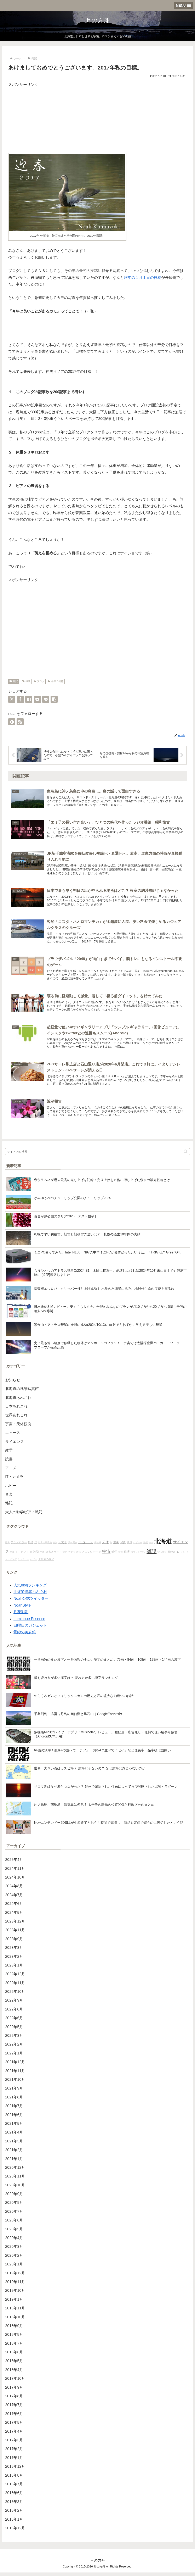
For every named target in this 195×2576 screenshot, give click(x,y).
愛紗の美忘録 (24, 1636)
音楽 (55, 1546)
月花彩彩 (20, 1615)
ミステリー (23, 1563)
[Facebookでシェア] (20, 699)
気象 (12, 1555)
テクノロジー (19, 1546)
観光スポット (53, 1555)
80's (151, 1546)
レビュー (137, 1546)
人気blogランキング (30, 1588)
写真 (123, 1545)
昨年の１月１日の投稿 (142, 278)
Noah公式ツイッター (30, 1602)
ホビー (33, 1563)
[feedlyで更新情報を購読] (11, 721)
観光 (65, 1555)
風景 (129, 1546)
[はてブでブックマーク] (28, 699)
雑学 (114, 1555)
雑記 (14, 681)
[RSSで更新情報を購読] (20, 721)
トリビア (21, 1555)
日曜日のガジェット (30, 1629)
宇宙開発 (162, 1555)
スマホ (71, 1555)
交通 (42, 1555)
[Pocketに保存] (37, 699)
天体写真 (72, 1546)
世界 (120, 1555)
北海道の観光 (46, 1562)
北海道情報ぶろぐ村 (30, 1595)
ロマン (181, 1555)
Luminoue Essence (29, 1622)
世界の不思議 (45, 1546)
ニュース (85, 1545)
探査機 (97, 1546)
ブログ (39, 681)
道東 (116, 1545)
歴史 (7, 1546)
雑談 (26, 681)
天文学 (62, 1545)
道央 (133, 1555)
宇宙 (106, 1555)
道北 (78, 1555)
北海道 (163, 1544)
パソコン (140, 1555)
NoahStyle (22, 1609)
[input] (97, 1155)
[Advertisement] (97, 117)
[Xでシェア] (11, 699)
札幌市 (172, 1555)
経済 (127, 1555)
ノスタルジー (90, 1555)
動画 (145, 1546)
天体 (105, 1545)
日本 (29, 1555)
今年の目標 (55, 681)
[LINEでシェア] (45, 699)
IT (35, 1545)
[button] (54, 699)
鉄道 (30, 1546)
